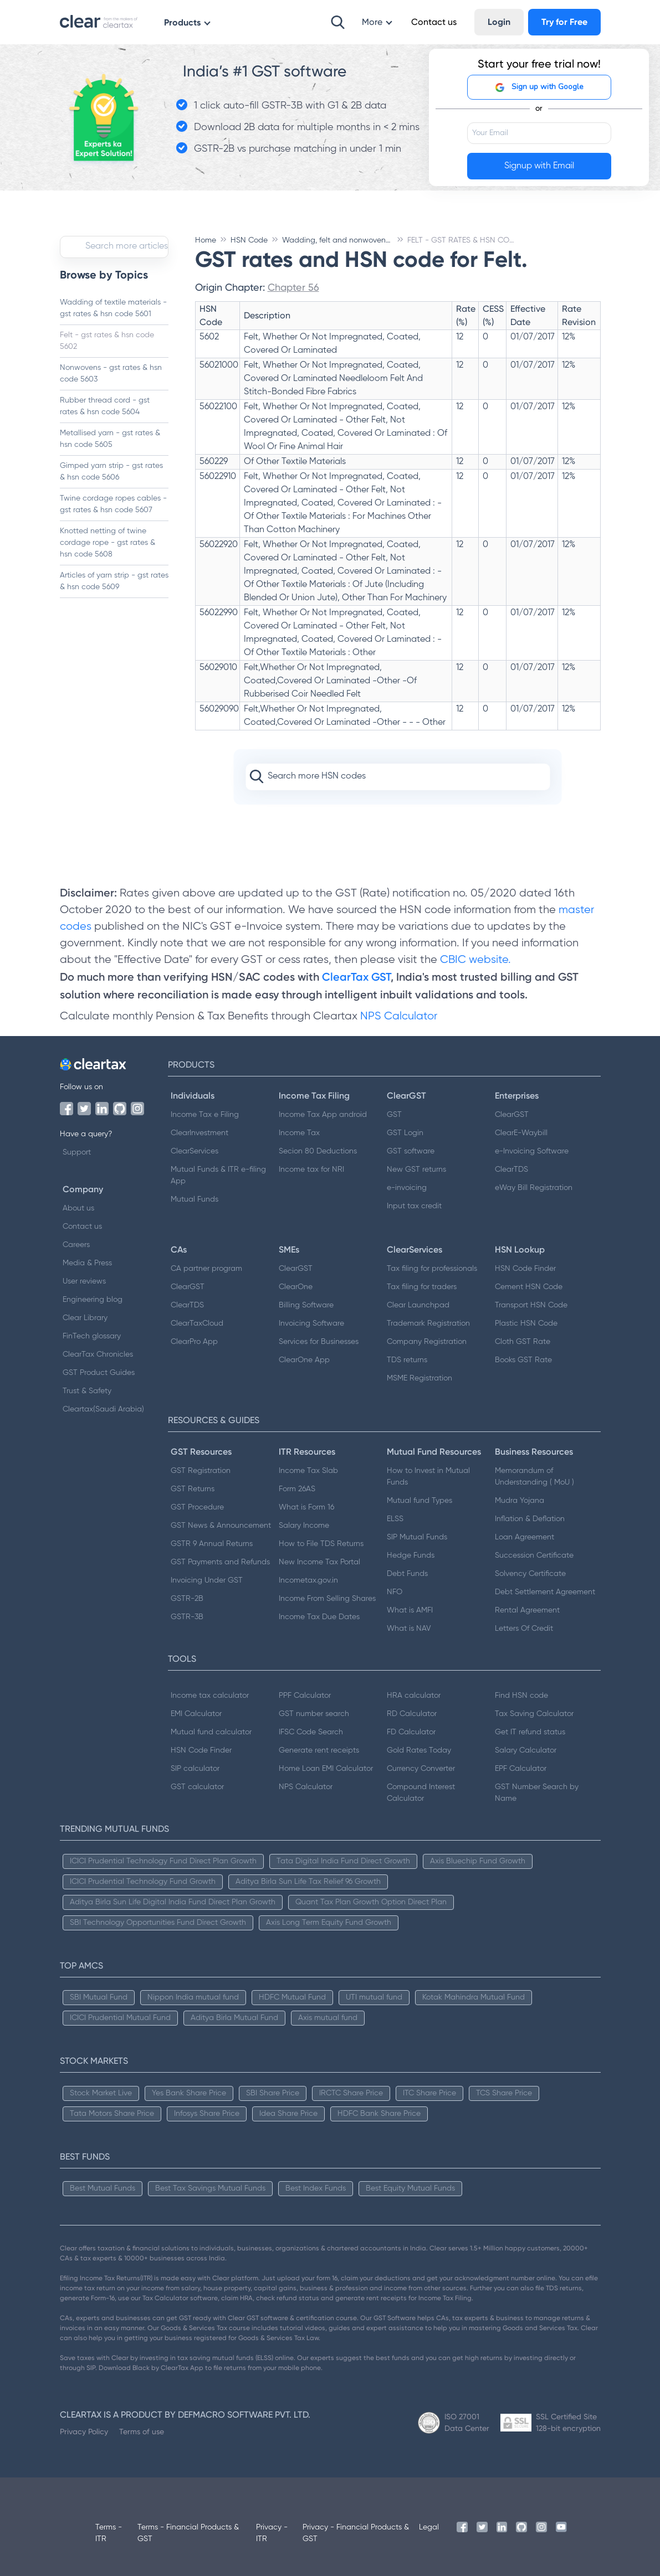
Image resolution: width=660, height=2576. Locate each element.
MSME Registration (419, 1378)
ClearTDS (511, 1169)
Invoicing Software (311, 1323)
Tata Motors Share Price (112, 2114)
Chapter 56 (293, 287)
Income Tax (299, 1133)
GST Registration (201, 1471)
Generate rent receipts (319, 1750)
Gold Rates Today (419, 1750)
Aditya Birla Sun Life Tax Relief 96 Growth (308, 1881)
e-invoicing (407, 1188)
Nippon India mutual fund (193, 1997)
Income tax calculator (210, 1695)
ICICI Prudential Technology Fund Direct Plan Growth (163, 1861)
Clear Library (85, 1318)
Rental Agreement (527, 1610)
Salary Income (304, 1525)
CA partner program (206, 1268)
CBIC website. (474, 960)
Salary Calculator (525, 1750)
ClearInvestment (199, 1133)
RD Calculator (412, 1714)
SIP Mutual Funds (417, 1537)
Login (499, 22)
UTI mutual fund (374, 1997)
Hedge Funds (410, 1555)
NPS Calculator (398, 1016)
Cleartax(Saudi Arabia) (103, 1409)
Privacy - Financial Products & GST (356, 2533)
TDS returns (407, 1360)
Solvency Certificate (530, 1574)
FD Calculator (411, 1732)
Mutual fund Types (419, 1501)
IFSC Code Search (311, 1732)
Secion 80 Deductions (318, 1151)
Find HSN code (521, 1695)
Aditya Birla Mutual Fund (234, 2018)
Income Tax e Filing (205, 1115)
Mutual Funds (194, 1199)
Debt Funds (407, 1574)
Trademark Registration (428, 1323)
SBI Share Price (272, 2093)
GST (394, 1115)
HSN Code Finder (525, 1268)
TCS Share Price (504, 2093)
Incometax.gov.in (308, 1580)
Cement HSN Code (528, 1287)
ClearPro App (194, 1342)
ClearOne (296, 1287)
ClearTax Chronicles (98, 1354)
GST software (410, 1151)
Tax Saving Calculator (534, 1714)
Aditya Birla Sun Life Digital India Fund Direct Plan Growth (172, 1902)
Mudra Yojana (519, 1501)
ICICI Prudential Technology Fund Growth (143, 1881)
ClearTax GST (356, 976)
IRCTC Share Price (351, 2093)
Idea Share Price (288, 2114)
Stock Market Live (101, 2093)
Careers (76, 1245)
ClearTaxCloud (197, 1323)
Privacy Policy (84, 2431)
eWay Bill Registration (533, 1188)
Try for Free (564, 22)
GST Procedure (197, 1507)
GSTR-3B (187, 1617)
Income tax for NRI (311, 1169)
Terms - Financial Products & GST (188, 2533)
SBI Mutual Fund (98, 1997)
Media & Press (87, 1263)
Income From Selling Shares (327, 1599)
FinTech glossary (92, 1336)
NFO (394, 1592)
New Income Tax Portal (319, 1562)
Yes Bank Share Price (189, 2093)
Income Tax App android (323, 1115)
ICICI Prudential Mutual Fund (120, 2018)
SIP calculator (195, 1769)
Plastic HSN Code (526, 1323)
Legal (429, 2527)
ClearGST (512, 1115)
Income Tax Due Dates (319, 1617)
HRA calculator (414, 1695)
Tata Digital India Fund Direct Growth (343, 1861)
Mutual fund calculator (211, 1732)
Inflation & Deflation (530, 1519)
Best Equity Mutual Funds (410, 2188)
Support (77, 1152)
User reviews (84, 1281)
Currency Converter (421, 1769)
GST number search (314, 1714)
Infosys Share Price (206, 2114)
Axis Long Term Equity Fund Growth (328, 1922)
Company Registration (427, 1342)
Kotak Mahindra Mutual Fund (473, 1997)
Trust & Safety (87, 1391)
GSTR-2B (187, 1599)
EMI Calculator (196, 1714)
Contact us (82, 1226)
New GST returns (416, 1169)
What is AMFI (410, 1610)
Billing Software (306, 1305)
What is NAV (409, 1628)
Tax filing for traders (422, 1287)
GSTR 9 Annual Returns (212, 1544)
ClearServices (194, 1151)
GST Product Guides (99, 1373)
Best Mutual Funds (102, 2188)
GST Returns (192, 1489)
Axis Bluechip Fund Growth (477, 1861)
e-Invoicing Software (532, 1151)
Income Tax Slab (308, 1471)
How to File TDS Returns (321, 1544)
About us (78, 1208)
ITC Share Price (429, 2093)
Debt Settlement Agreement (545, 1592)
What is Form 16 (306, 1507)
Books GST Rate (523, 1360)
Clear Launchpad (418, 1305)
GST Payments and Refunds (220, 1562)
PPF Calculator (305, 1695)
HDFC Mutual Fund (292, 1997)
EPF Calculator (520, 1769)
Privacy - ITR (272, 2533)
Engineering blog (92, 1300)
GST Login (405, 1133)
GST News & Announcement (221, 1525)
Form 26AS (297, 1489)
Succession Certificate (534, 1555)
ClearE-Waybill (521, 1133)
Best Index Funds (315, 2188)
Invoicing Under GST (207, 1580)
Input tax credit (414, 1206)
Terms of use (141, 2431)
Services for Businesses (319, 1342)
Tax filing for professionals (432, 1268)
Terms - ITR (108, 2533)
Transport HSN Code (531, 1305)
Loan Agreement (524, 1537)
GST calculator (197, 1787)
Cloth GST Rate (522, 1342)
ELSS (395, 1519)
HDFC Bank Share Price (379, 2114)
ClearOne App (304, 1360)
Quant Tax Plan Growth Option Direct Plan (371, 1902)
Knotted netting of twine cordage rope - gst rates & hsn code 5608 (107, 542)
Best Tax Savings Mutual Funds (210, 2188)
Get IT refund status (530, 1732)
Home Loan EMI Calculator (326, 1769)
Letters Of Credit (524, 1628)
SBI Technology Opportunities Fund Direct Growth (158, 1922)
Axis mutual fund (327, 2018)
